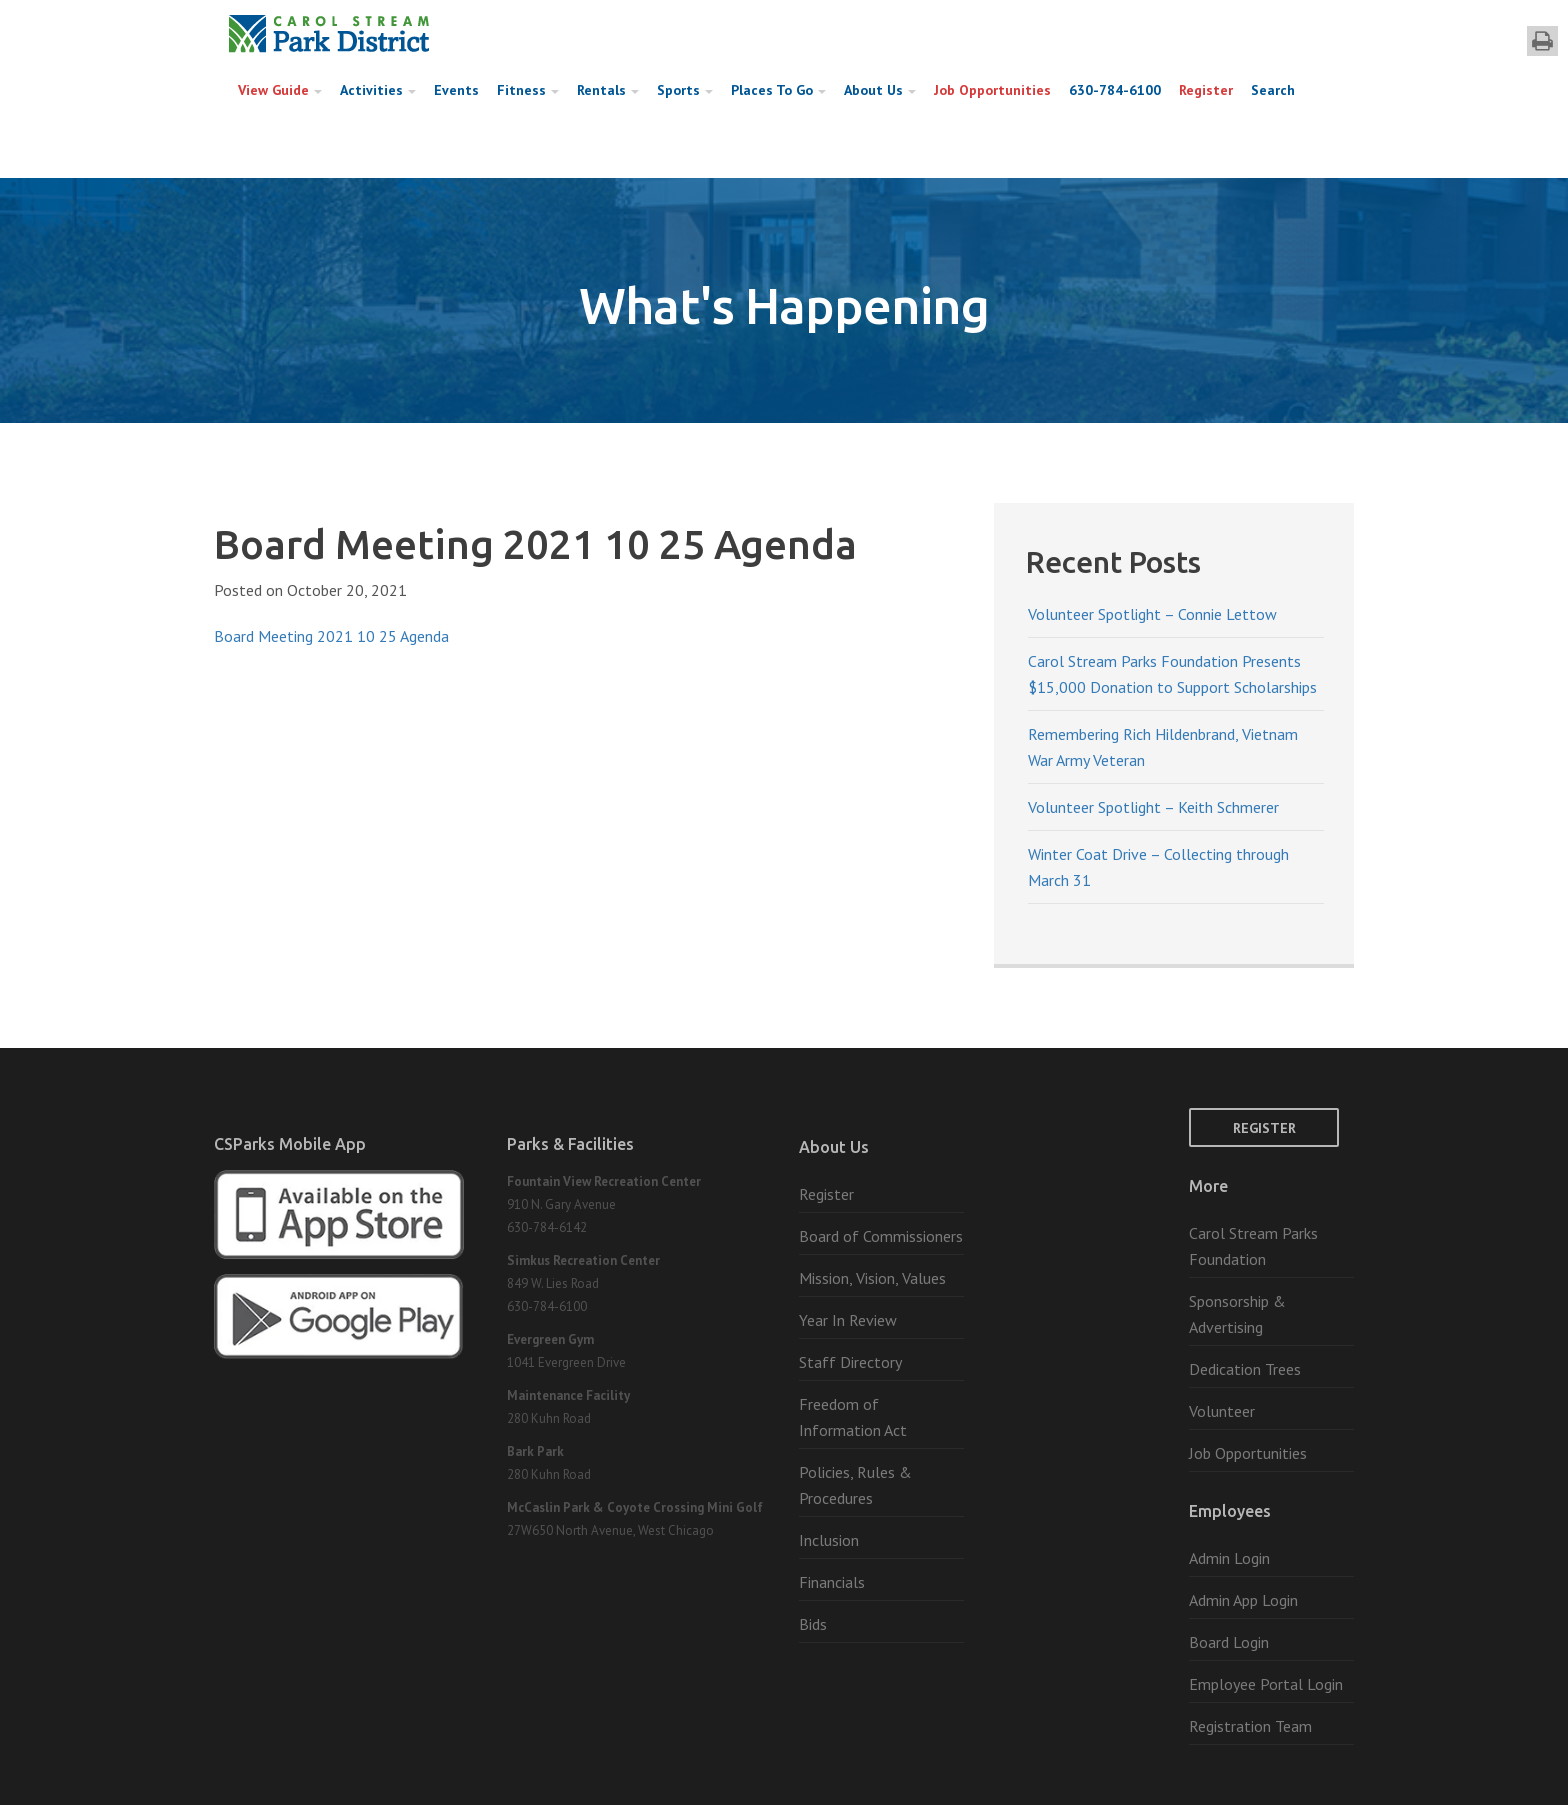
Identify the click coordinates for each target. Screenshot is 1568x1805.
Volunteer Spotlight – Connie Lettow (1152, 614)
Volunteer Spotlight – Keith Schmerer (1153, 807)
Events (456, 90)
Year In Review (848, 1320)
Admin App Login (1243, 1600)
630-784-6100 (1115, 90)
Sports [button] (685, 90)
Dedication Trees (1245, 1369)
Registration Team (1250, 1726)
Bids (813, 1624)
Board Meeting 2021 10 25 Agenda (331, 636)
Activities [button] (378, 90)
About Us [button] (880, 90)
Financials (832, 1582)
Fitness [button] (528, 90)
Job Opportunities (992, 90)
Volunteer (1222, 1411)
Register (1206, 90)
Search (1273, 90)
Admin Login (1229, 1558)
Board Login (1229, 1642)
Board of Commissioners (881, 1236)
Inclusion (829, 1540)
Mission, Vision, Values (872, 1278)
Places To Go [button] (778, 90)
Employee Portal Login (1266, 1684)
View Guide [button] (280, 90)
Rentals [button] (608, 90)
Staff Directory (850, 1362)
